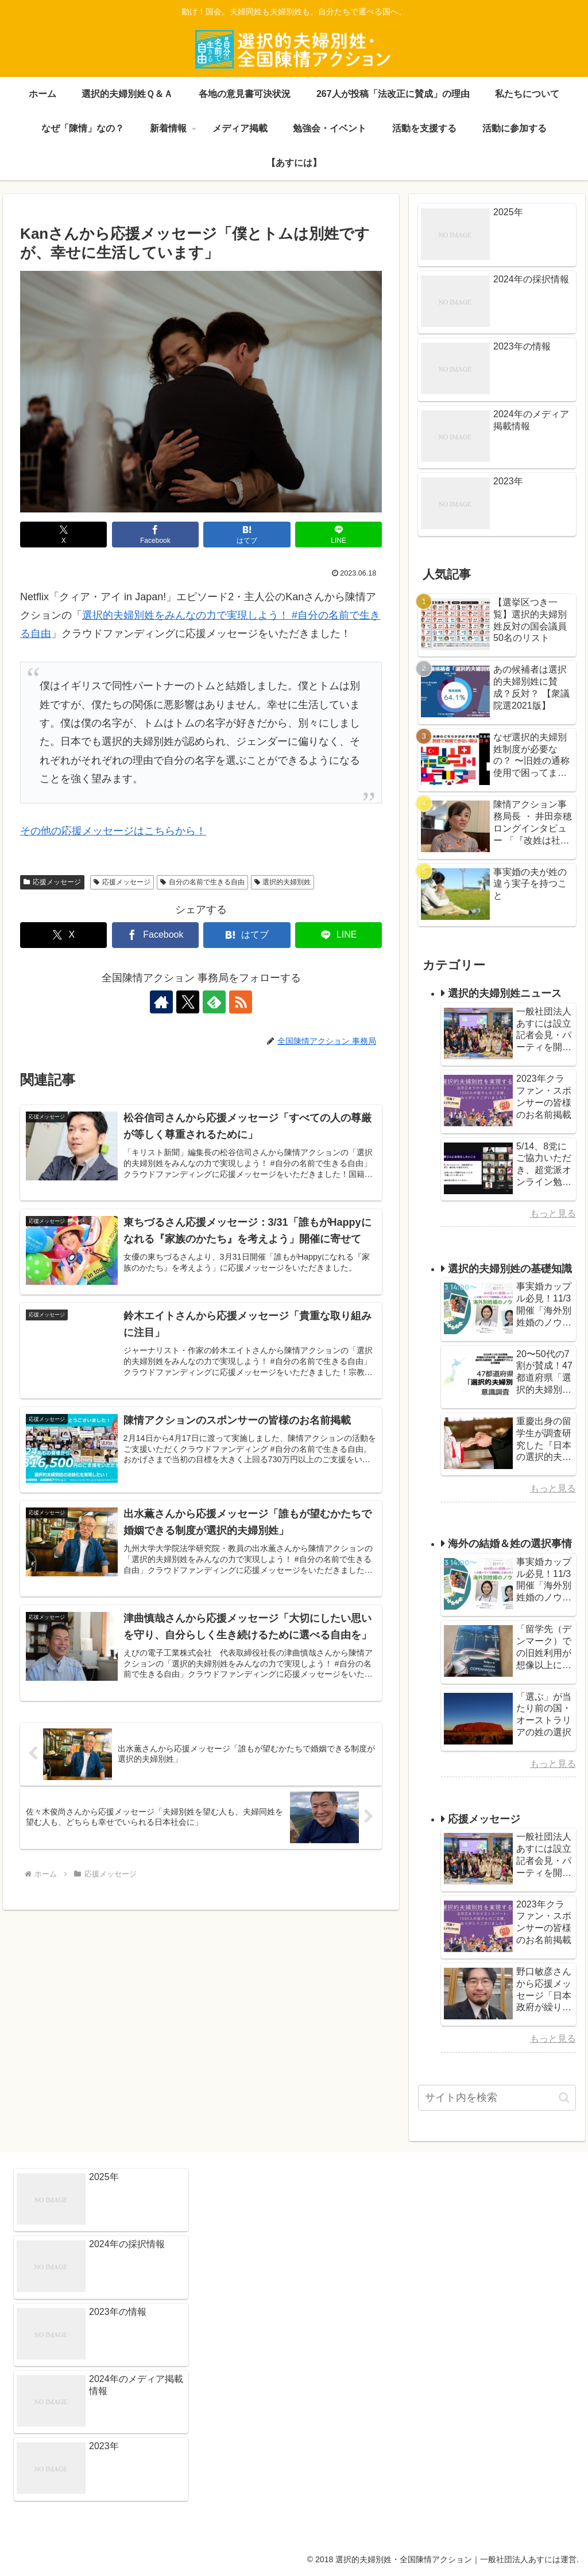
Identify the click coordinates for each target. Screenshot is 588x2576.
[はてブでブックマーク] (246, 534)
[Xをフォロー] (187, 1001)
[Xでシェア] (63, 534)
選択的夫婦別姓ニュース (505, 993)
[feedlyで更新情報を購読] (214, 1001)
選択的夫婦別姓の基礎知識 (510, 1269)
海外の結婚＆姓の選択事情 (510, 1543)
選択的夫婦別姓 (282, 882)
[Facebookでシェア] (155, 534)
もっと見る (553, 1213)
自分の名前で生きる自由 (202, 882)
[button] (564, 2097)
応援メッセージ (52, 882)
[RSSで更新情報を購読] (240, 1001)
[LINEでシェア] (338, 534)
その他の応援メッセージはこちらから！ (113, 831)
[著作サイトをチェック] (161, 1001)
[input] (496, 2098)
